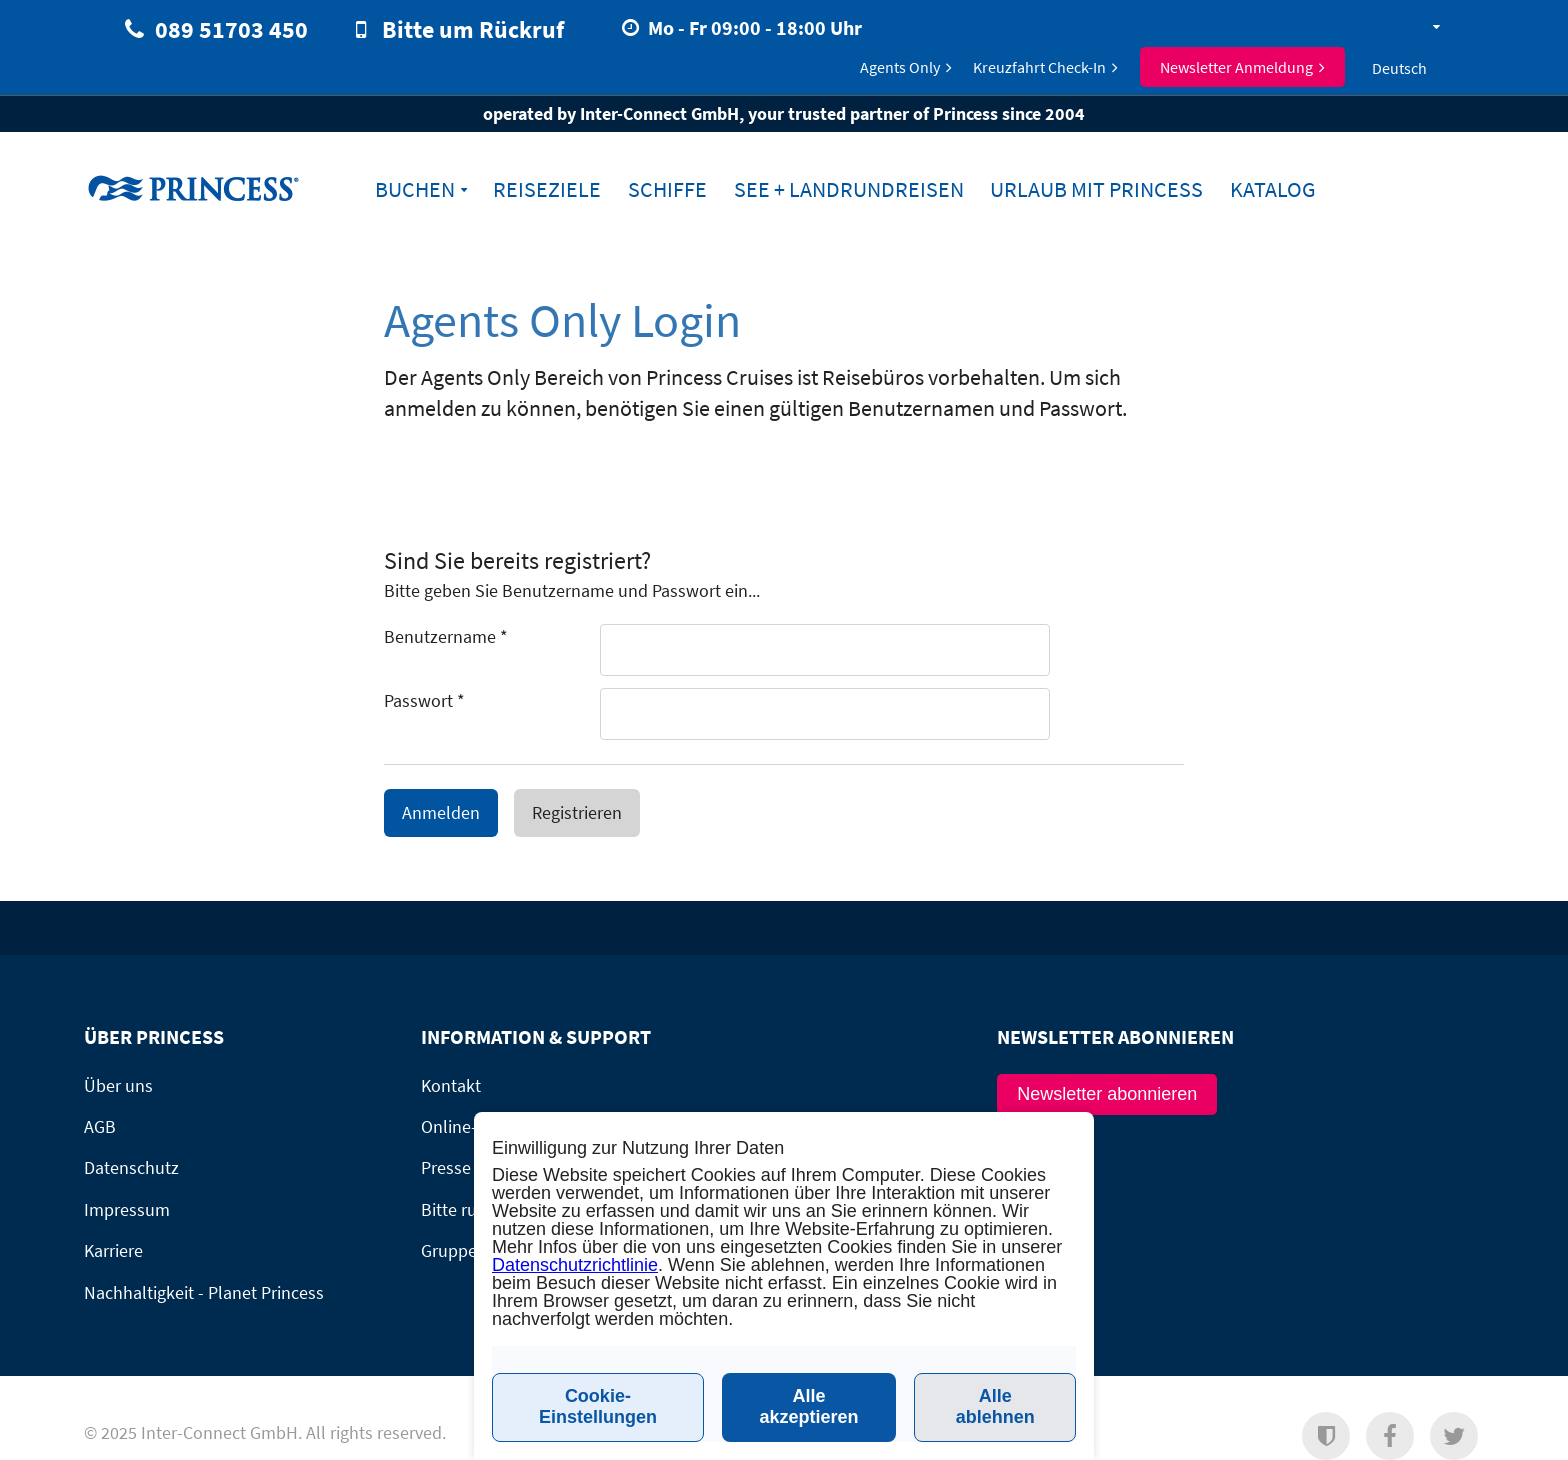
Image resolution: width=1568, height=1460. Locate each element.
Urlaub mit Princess (1096, 189)
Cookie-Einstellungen (598, 1406)
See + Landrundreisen (849, 189)
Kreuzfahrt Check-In (1039, 67)
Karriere (113, 1250)
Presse (446, 1167)
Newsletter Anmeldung (1236, 67)
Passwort (424, 700)
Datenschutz (131, 1167)
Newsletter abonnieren (1107, 1094)
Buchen (415, 189)
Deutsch (1399, 68)
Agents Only (900, 67)
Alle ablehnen (995, 1406)
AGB (100, 1126)
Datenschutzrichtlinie (575, 1265)
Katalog (1273, 189)
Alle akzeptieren (809, 1406)
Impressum (127, 1209)
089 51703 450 (231, 29)
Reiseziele (547, 189)
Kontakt (451, 1085)
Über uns (118, 1085)
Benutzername (446, 636)
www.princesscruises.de (209, 187)
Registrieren (577, 812)
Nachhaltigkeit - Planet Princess (204, 1292)
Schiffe (667, 189)
